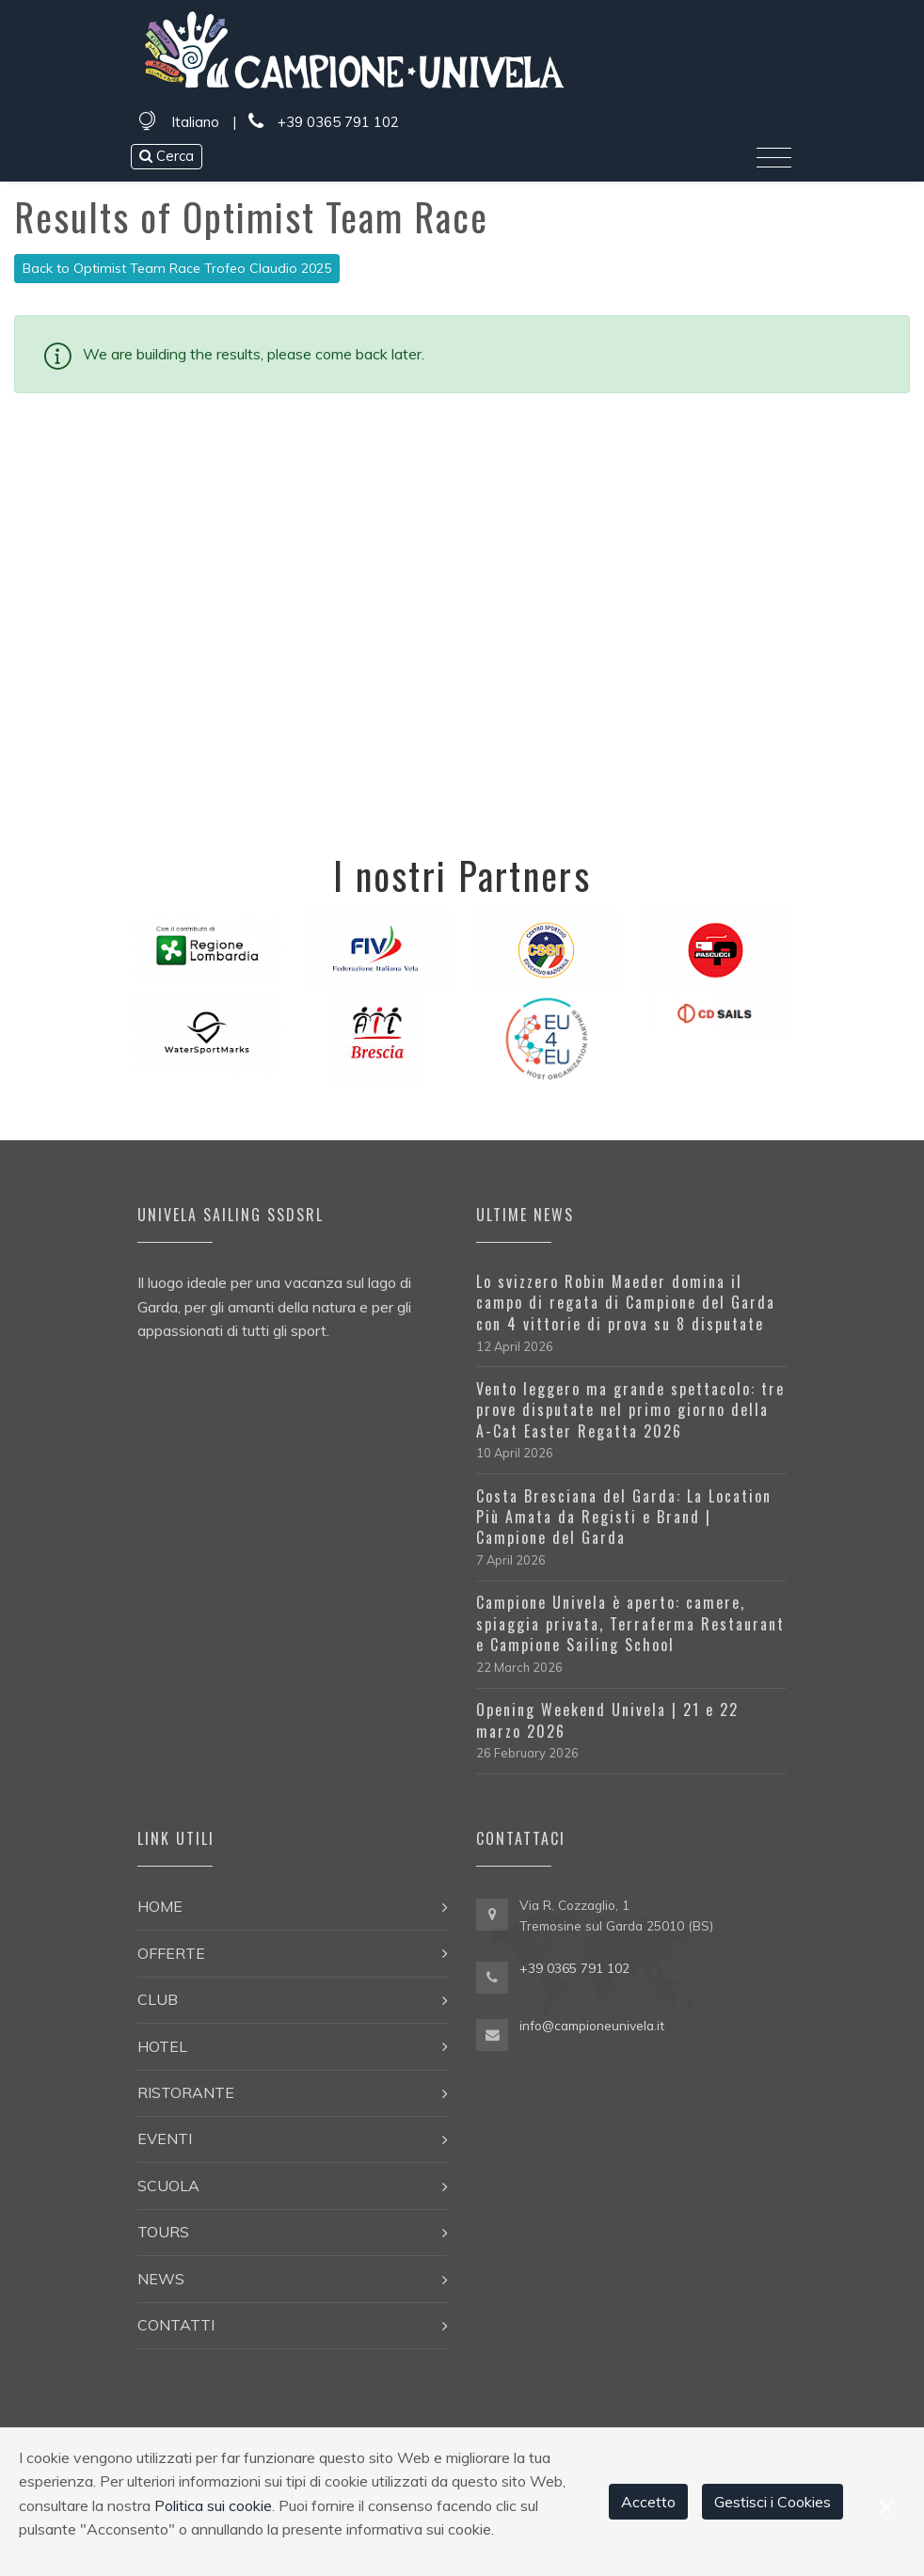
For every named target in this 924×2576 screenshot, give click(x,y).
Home (160, 1906)
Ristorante (185, 2092)
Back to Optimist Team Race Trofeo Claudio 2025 (177, 268)
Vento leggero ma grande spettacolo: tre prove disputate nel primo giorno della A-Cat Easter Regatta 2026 (630, 1409)
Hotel (162, 2046)
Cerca (166, 156)
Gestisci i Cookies (772, 2501)
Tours (163, 2231)
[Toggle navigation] (774, 158)
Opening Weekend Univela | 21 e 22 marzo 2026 (607, 1719)
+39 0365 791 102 (323, 122)
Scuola (168, 2185)
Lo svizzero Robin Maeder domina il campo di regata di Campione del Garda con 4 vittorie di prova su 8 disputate (625, 1302)
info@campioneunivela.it (591, 2025)
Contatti (176, 2324)
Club (157, 1999)
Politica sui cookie (213, 2505)
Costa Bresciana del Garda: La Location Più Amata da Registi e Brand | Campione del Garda (624, 1517)
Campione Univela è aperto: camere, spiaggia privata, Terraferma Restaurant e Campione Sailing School (630, 1623)
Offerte (171, 1953)
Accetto (648, 2501)
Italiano (195, 122)
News (160, 2278)
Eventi (164, 2138)
